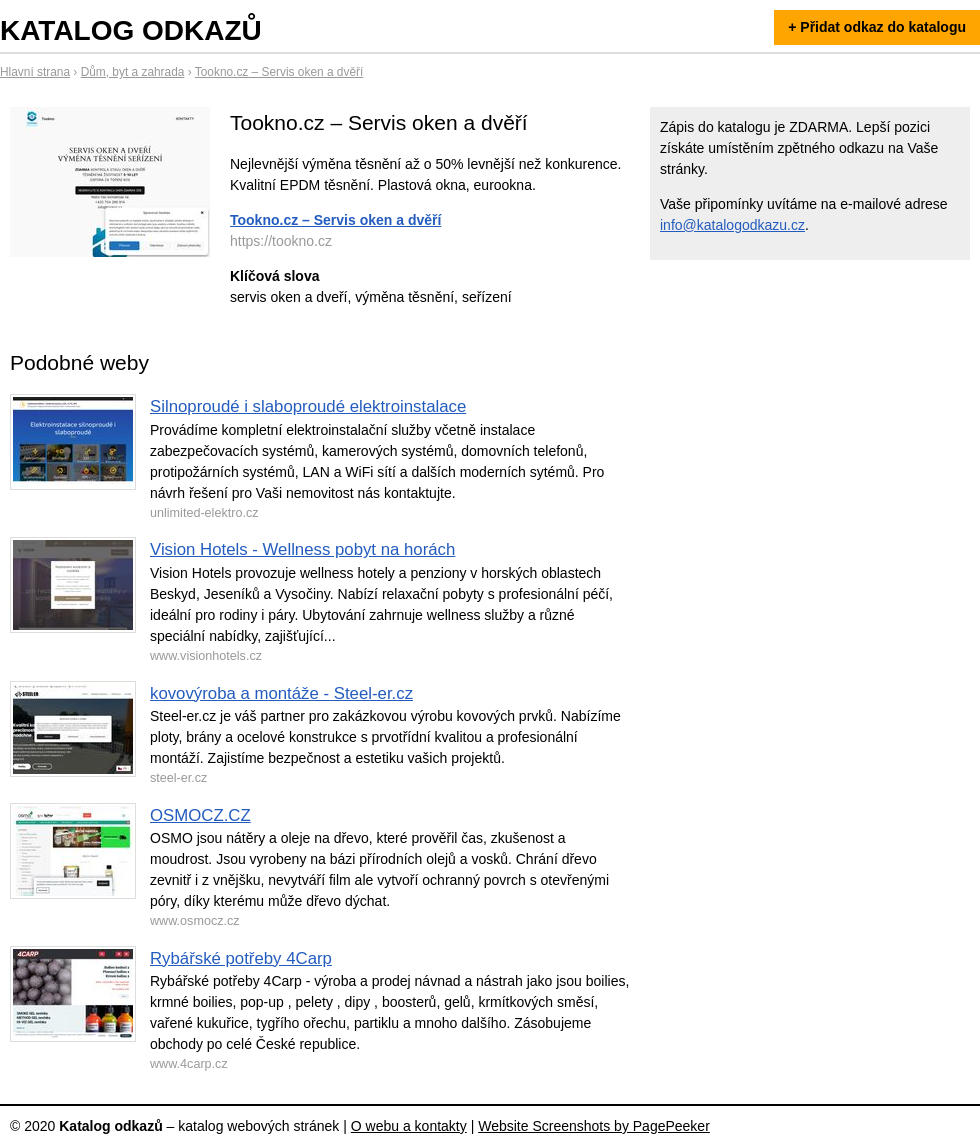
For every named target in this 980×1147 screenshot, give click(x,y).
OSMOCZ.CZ (200, 815)
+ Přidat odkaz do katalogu (877, 27)
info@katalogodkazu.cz (732, 225)
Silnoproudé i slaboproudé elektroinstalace (308, 406)
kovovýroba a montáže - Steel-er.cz (281, 693)
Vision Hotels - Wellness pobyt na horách (302, 549)
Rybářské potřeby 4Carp (241, 958)
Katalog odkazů (131, 30)
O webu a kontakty (409, 1126)
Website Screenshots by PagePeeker (594, 1126)
